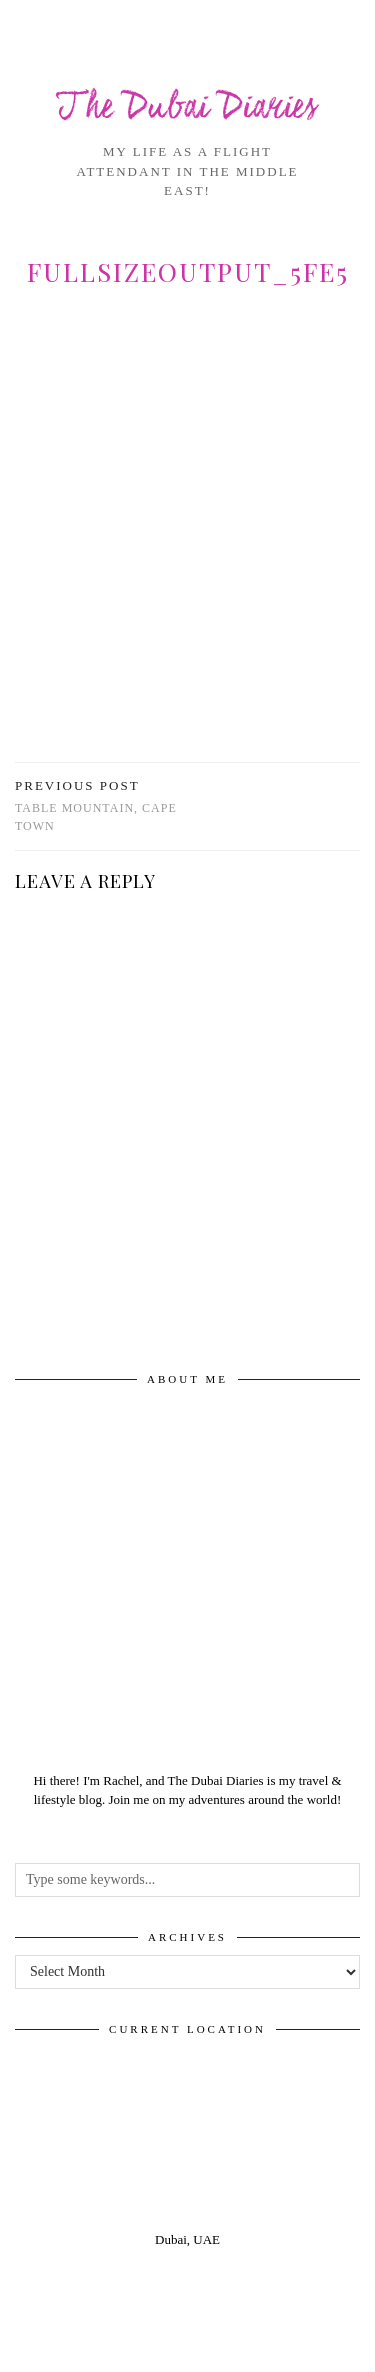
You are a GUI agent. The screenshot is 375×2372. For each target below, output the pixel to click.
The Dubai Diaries (187, 108)
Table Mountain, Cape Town (101, 805)
